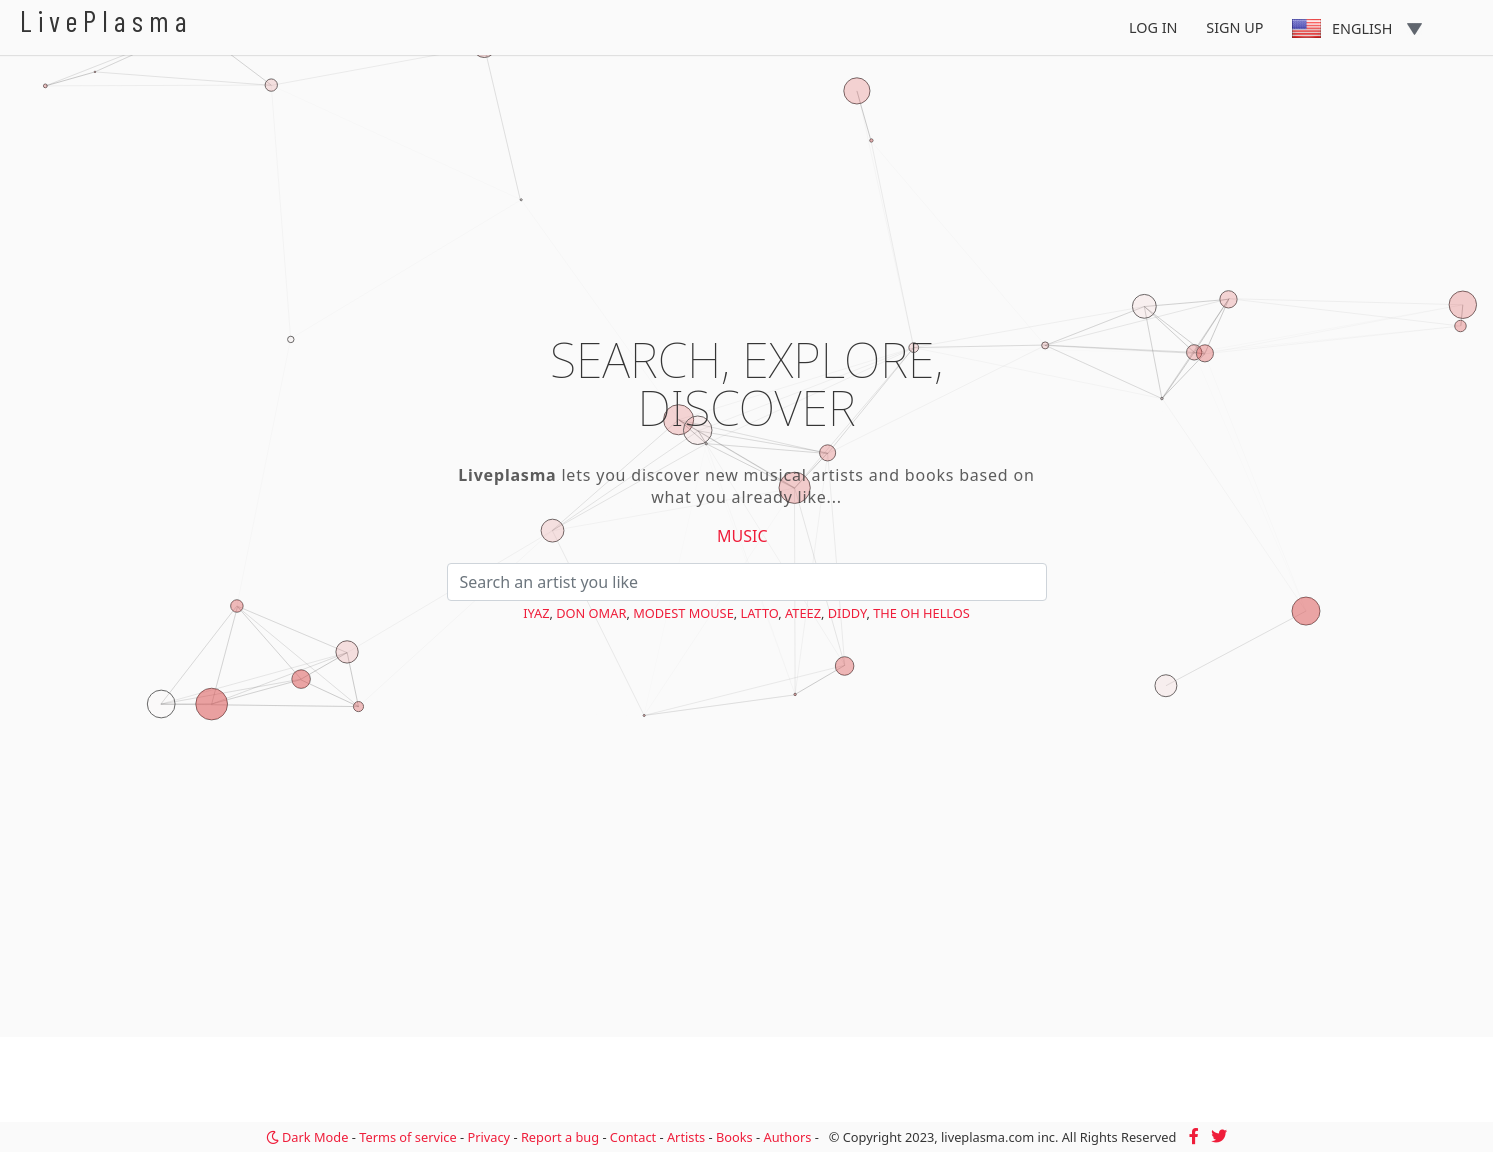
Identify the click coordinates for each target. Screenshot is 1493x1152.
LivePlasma (106, 20)
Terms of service (407, 1137)
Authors (788, 1137)
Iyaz (536, 613)
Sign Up (1234, 27)
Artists (686, 1137)
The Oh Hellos (921, 613)
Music (742, 536)
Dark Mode (307, 1137)
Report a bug (560, 1137)
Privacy (488, 1137)
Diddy (847, 613)
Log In (1153, 27)
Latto (760, 613)
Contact (633, 1137)
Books (734, 1137)
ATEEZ (803, 613)
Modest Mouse (683, 613)
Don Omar (591, 613)
